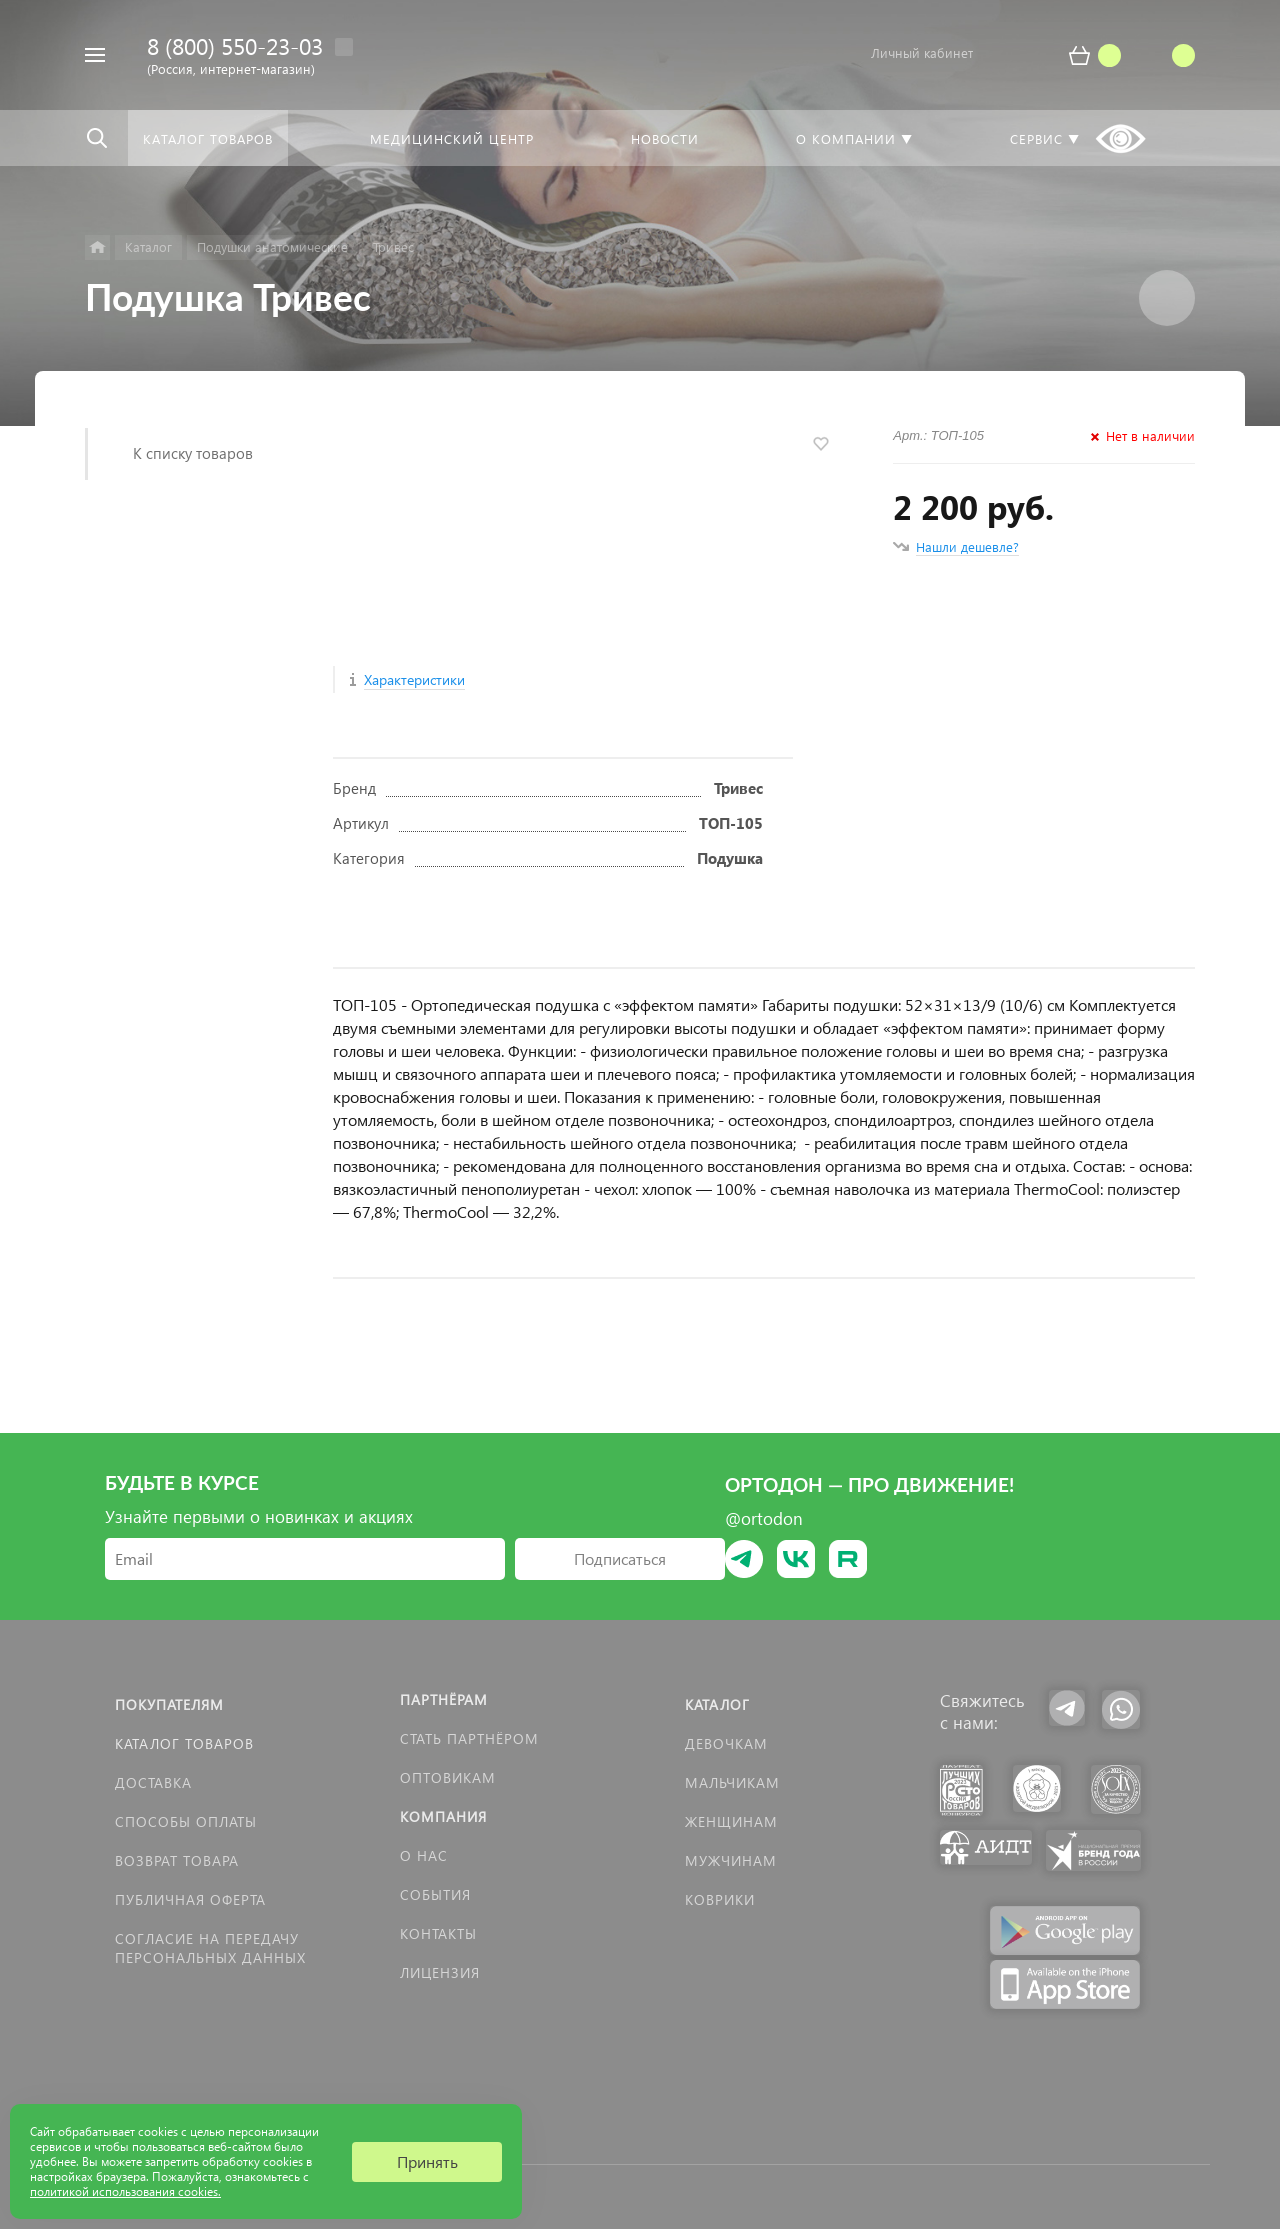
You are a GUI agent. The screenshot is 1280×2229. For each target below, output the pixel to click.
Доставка (153, 1782)
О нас (424, 1855)
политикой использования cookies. (125, 2191)
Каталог (717, 1704)
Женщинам (731, 1821)
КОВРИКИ (720, 1899)
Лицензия (440, 1972)
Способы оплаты (186, 1821)
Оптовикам (448, 1777)
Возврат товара (177, 1860)
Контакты (438, 1933)
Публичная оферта (190, 1899)
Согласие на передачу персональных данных (210, 1948)
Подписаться (620, 1558)
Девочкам (726, 1743)
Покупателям (169, 1704)
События (435, 1894)
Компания (443, 1816)
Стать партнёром (469, 1738)
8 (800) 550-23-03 (235, 45)
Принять (427, 2161)
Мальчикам (732, 1782)
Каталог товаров (184, 1743)
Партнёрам (444, 1699)
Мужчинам (731, 1860)
